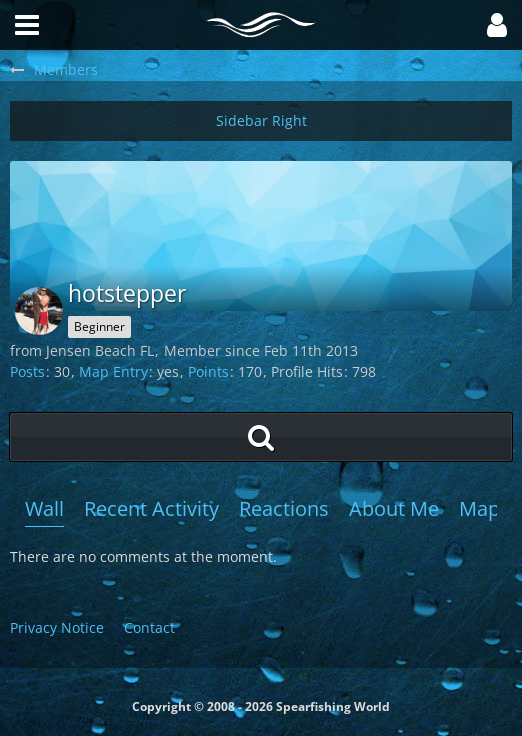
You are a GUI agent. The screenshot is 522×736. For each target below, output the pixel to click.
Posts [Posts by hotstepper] (27, 371)
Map (479, 508)
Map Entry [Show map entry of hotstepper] (113, 371)
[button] (497, 25)
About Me (394, 508)
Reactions (284, 508)
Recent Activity (151, 508)
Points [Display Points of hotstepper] (208, 371)
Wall (44, 508)
